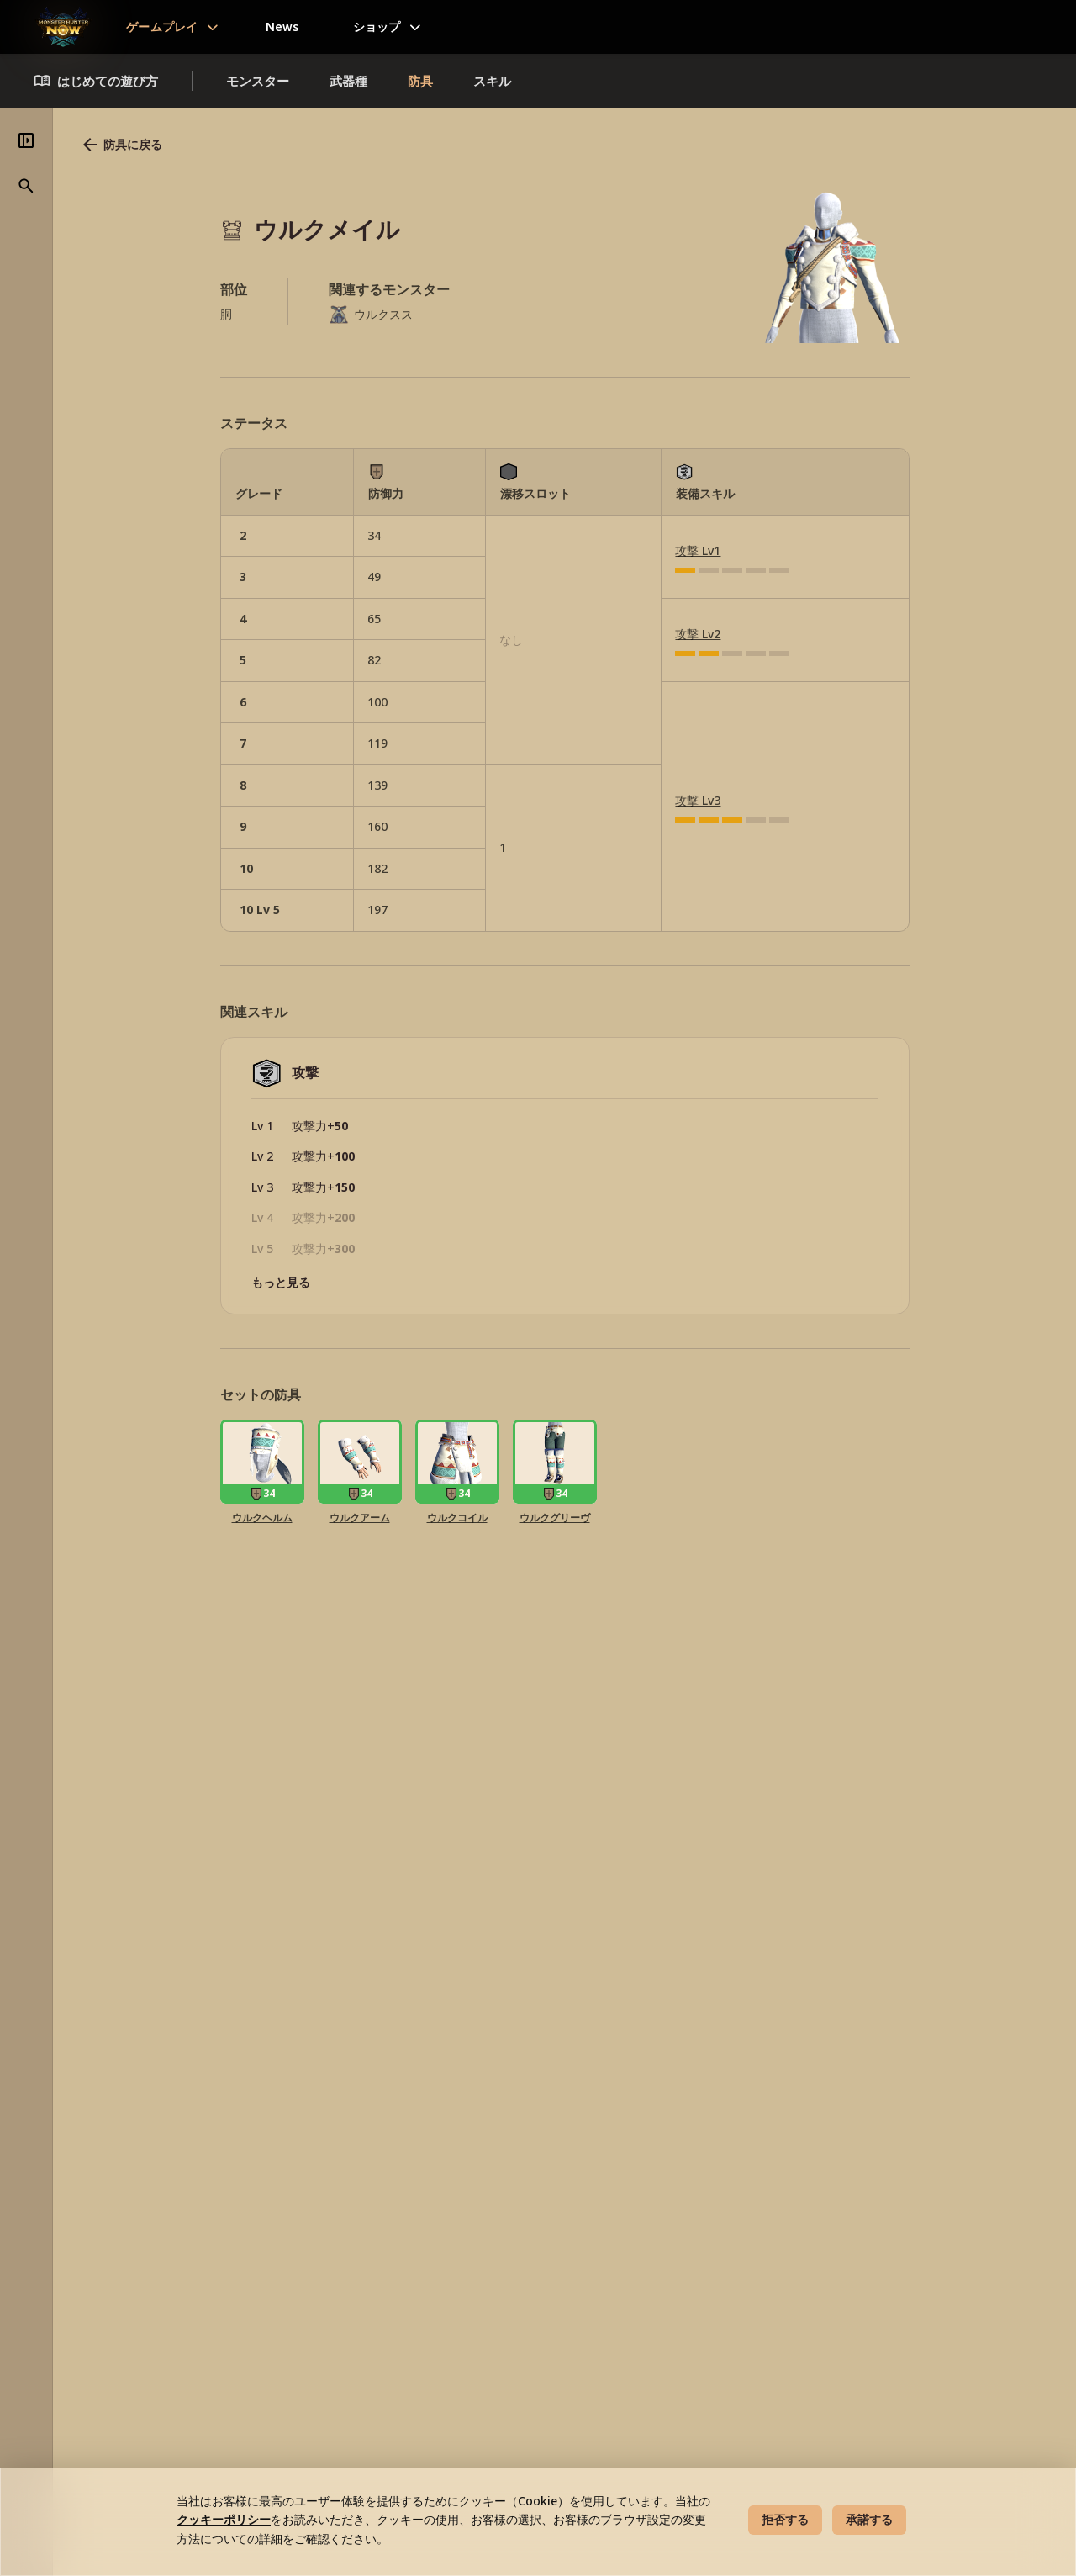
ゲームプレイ (162, 26)
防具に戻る (354, 145)
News (282, 26)
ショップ (377, 26)
